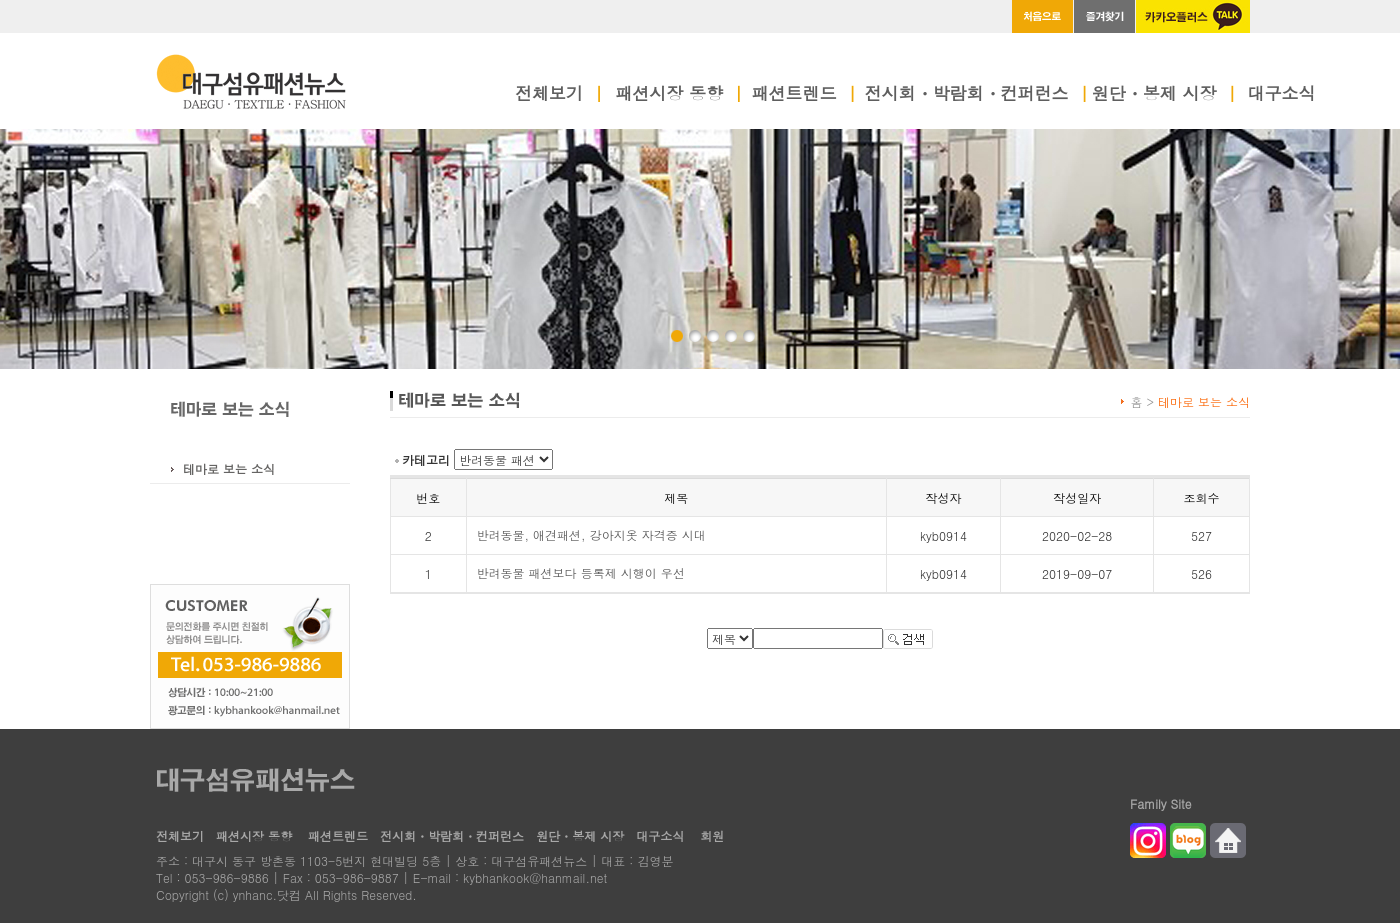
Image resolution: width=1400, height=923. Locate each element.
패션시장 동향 (679, 95)
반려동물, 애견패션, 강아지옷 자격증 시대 (591, 534)
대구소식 (1282, 95)
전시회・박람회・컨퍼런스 (977, 95)
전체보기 (559, 95)
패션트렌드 (804, 95)
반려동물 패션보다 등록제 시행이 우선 (581, 572)
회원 (712, 835)
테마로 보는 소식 (229, 468)
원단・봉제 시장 (1164, 95)
